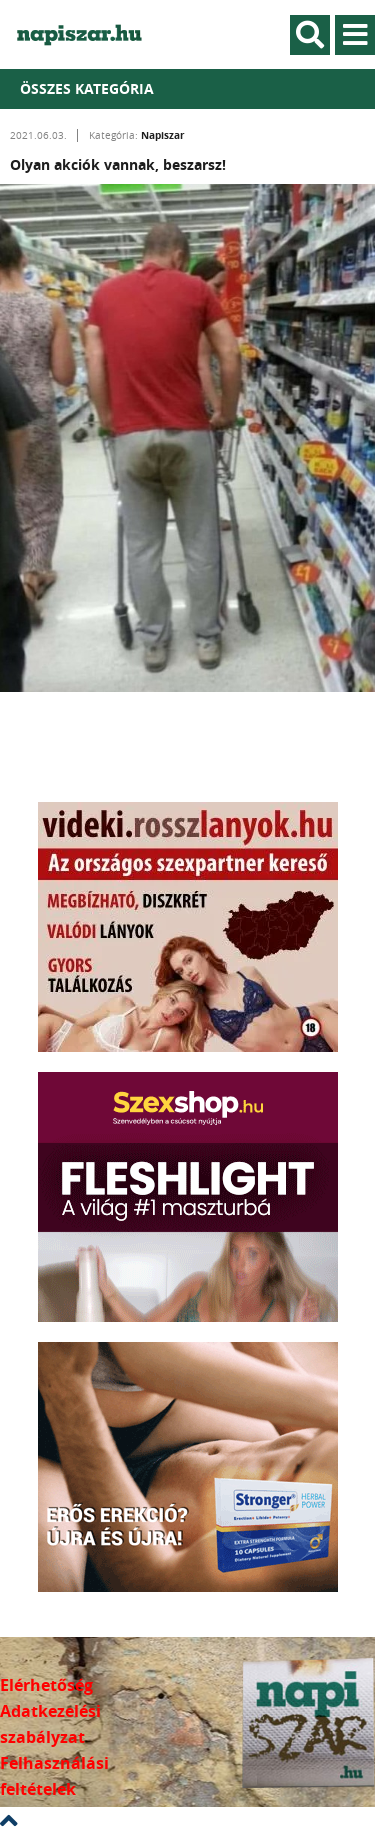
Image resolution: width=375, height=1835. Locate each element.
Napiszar (163, 135)
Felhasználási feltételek (54, 1776)
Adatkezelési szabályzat (50, 1724)
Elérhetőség (46, 1685)
